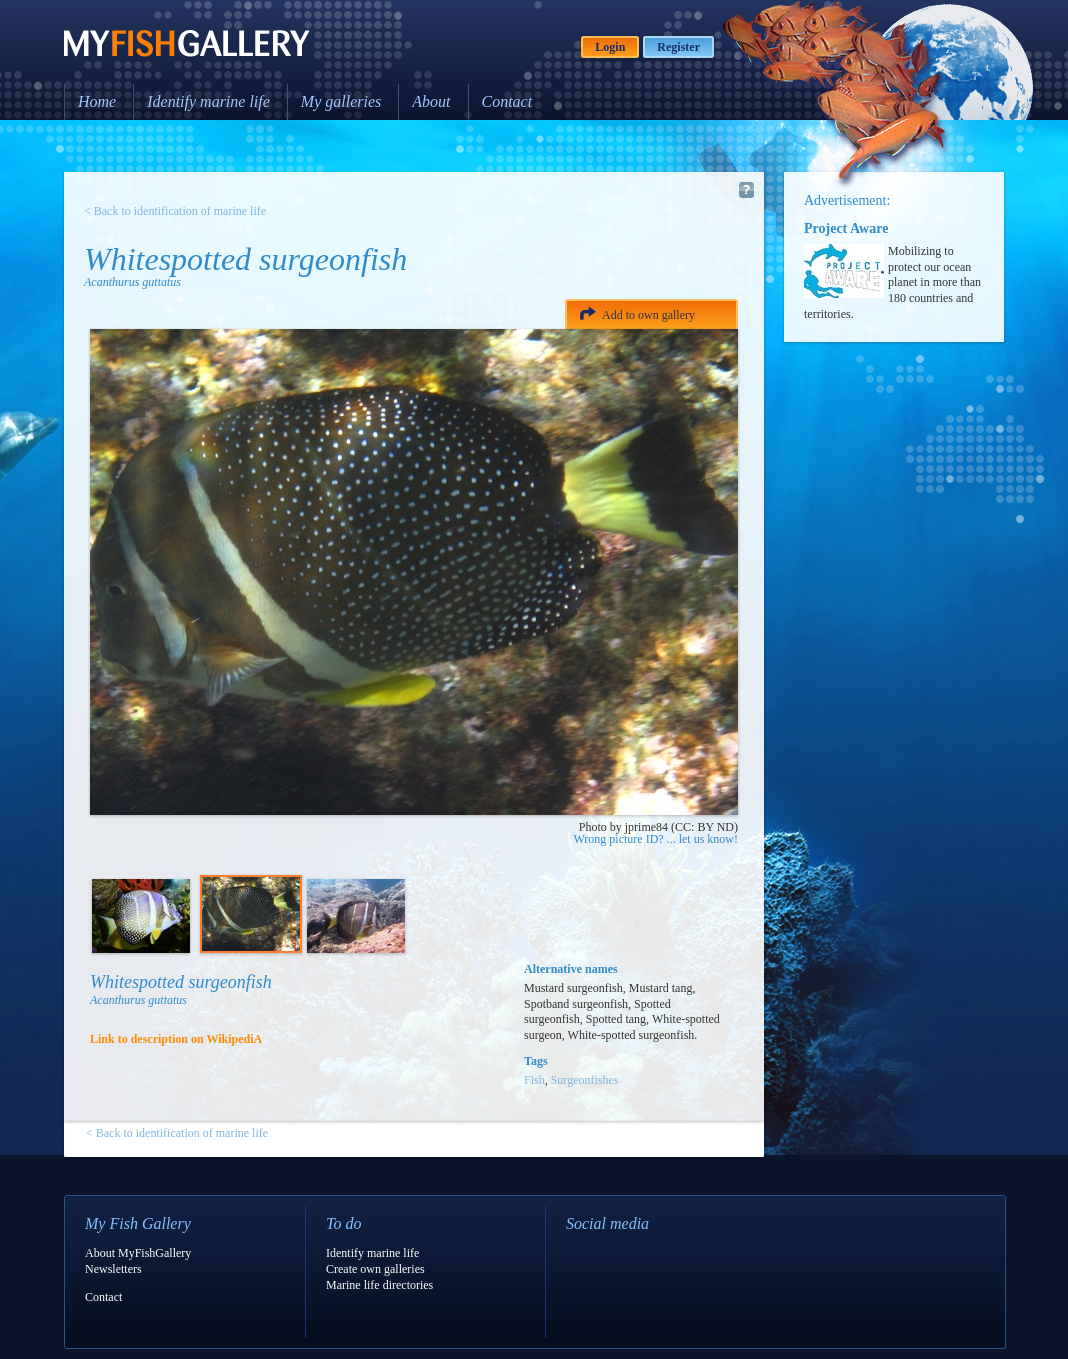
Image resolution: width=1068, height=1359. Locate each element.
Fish (534, 1080)
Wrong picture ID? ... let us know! (656, 839)
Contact (507, 101)
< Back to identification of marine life (175, 211)
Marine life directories (379, 1285)
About (431, 101)
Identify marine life (208, 101)
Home (97, 101)
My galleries (341, 101)
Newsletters (113, 1269)
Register (678, 47)
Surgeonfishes (585, 1080)
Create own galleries (375, 1269)
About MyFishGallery (138, 1253)
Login (610, 47)
